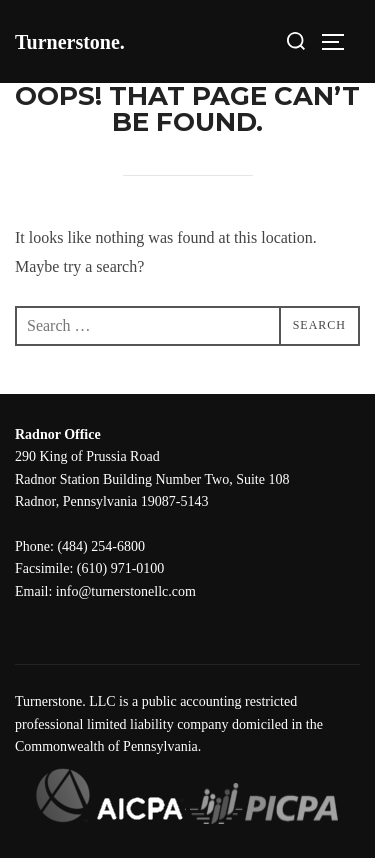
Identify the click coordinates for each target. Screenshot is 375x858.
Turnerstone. (70, 42)
